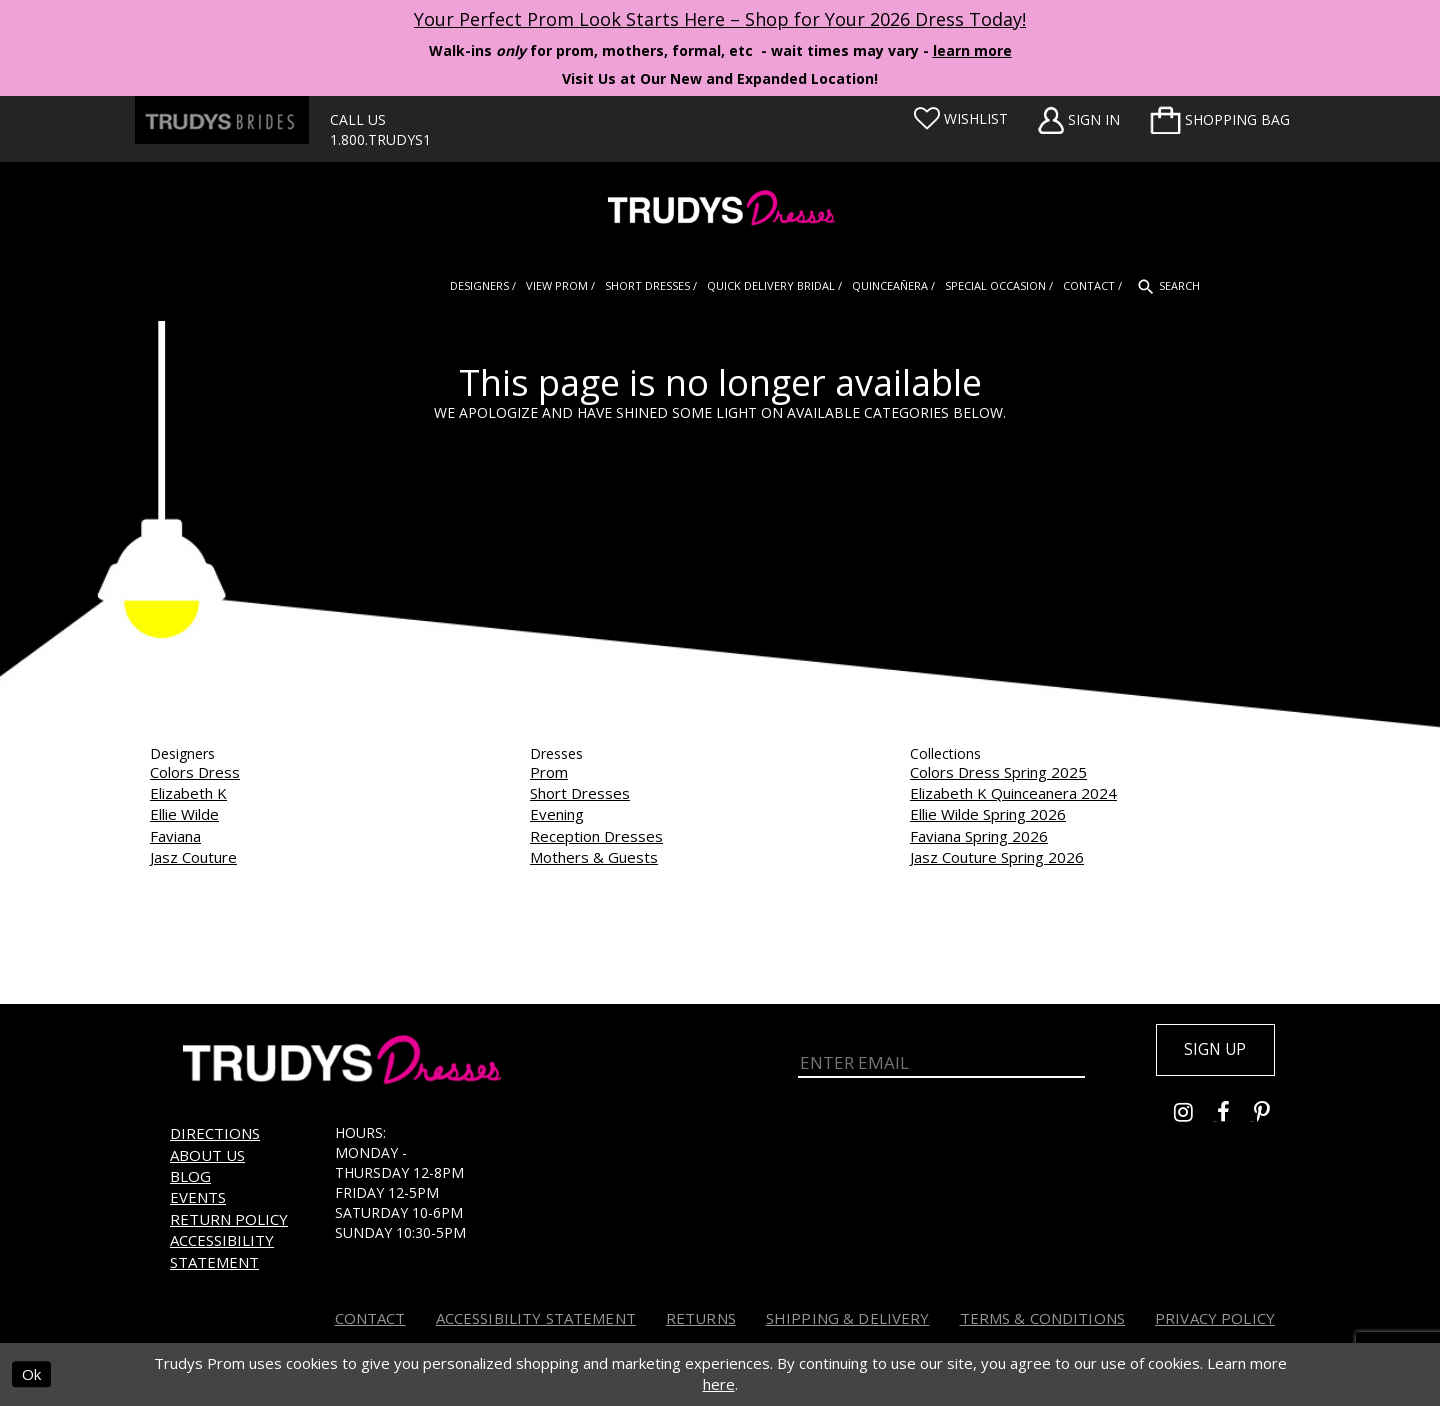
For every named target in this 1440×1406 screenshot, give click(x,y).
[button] (1220, 120)
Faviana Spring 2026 (979, 836)
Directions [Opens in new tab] (215, 1133)
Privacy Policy (1215, 1318)
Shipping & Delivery (848, 1318)
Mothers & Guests (594, 857)
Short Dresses (580, 793)
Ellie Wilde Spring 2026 (988, 814)
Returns (701, 1318)
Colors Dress (195, 772)
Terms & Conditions (1043, 1318)
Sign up (1212, 1051)
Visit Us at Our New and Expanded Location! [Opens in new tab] (720, 78)
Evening (557, 814)
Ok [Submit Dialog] (31, 1374)
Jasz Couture (193, 857)
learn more (972, 50)
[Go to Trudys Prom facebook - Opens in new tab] (1235, 1117)
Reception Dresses (596, 836)
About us (207, 1155)
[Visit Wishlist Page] (961, 119)
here (719, 1384)
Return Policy (229, 1219)
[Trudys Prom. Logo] (720, 210)
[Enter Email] (941, 1063)
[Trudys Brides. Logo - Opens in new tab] (222, 120)
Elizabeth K (188, 793)
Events (198, 1197)
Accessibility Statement (222, 1250)
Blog (190, 1176)
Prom (549, 772)
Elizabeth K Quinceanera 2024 (1013, 793)
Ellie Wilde (184, 814)
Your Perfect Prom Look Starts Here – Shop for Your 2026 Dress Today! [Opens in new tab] (720, 19)
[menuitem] (1220, 120)
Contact (370, 1318)
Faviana (175, 836)
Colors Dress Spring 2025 (998, 772)
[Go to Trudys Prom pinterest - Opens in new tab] (1272, 1117)
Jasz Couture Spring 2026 (997, 857)
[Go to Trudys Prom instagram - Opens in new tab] (1195, 1117)
